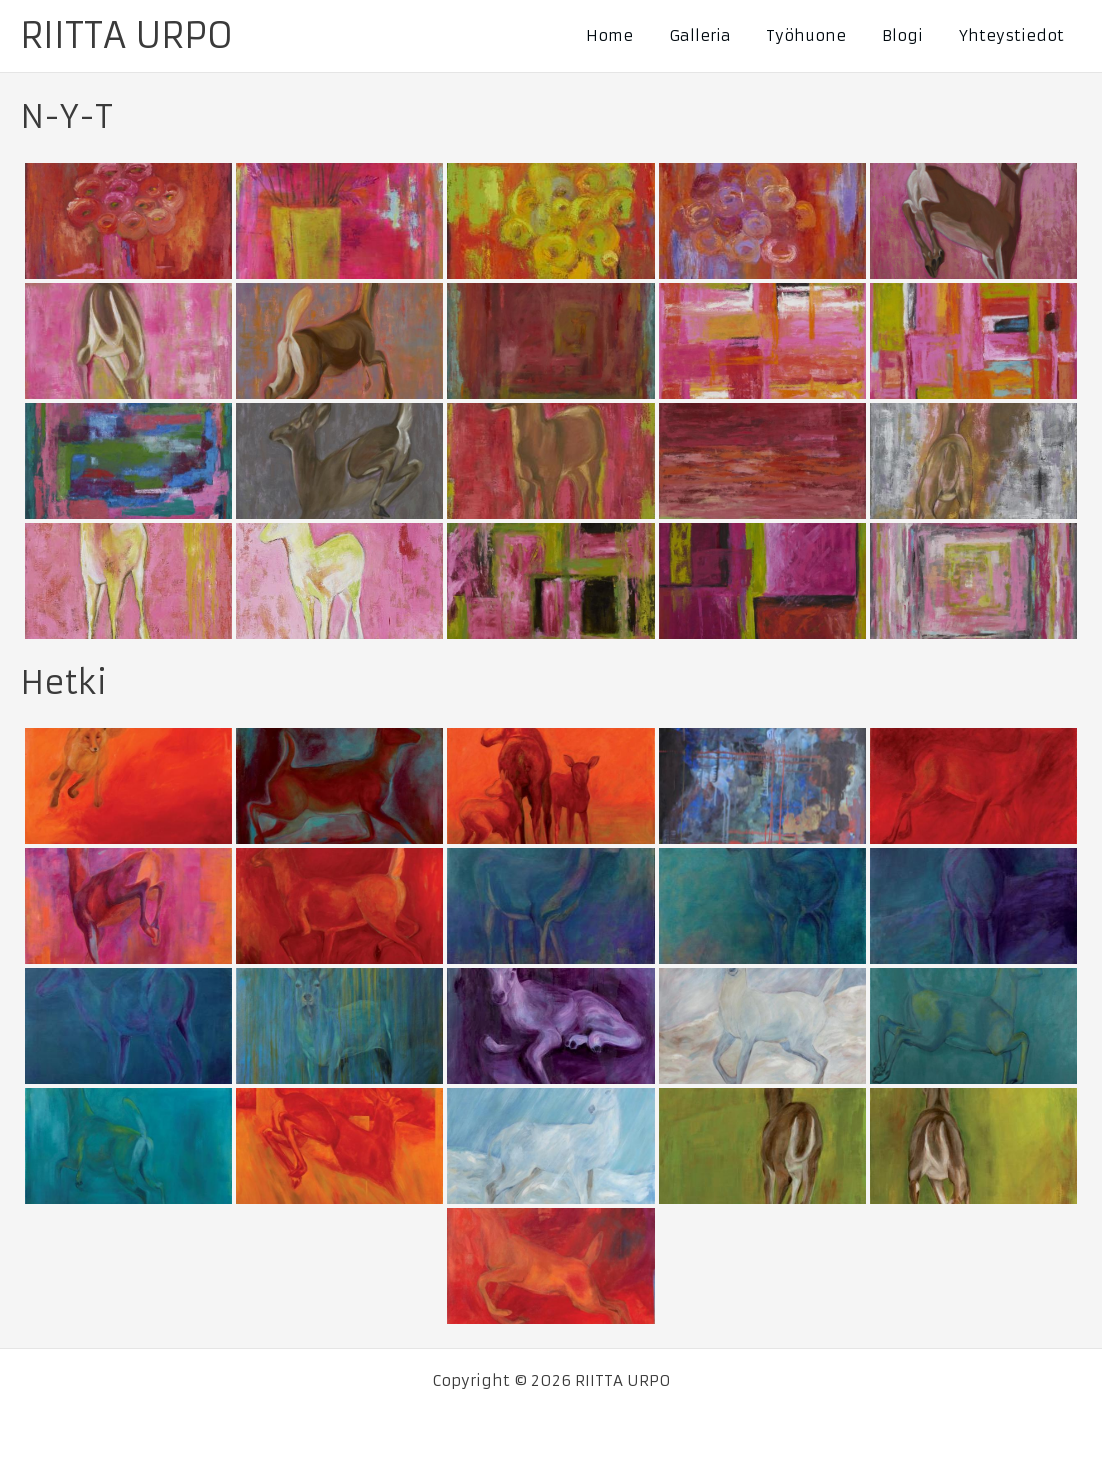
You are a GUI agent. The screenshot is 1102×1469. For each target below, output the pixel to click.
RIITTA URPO (126, 36)
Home (635, 35)
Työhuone (821, 35)
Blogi (911, 35)
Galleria (720, 35)
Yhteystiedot (1014, 35)
